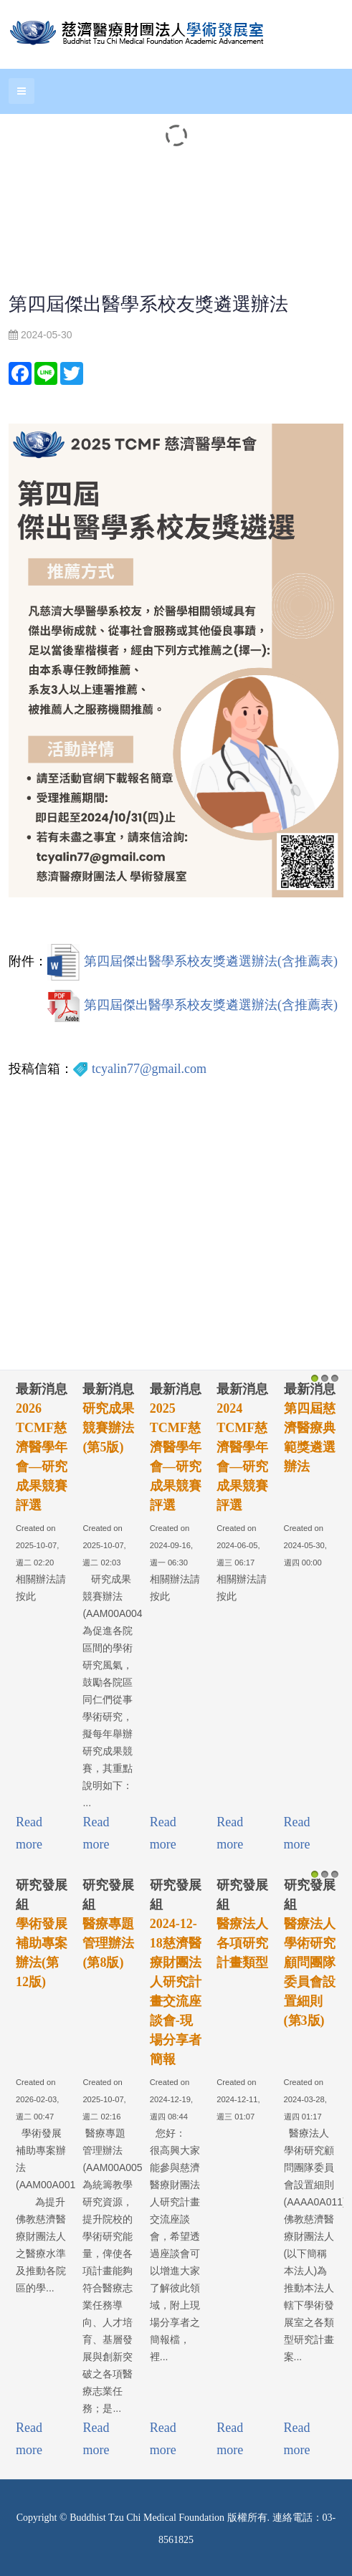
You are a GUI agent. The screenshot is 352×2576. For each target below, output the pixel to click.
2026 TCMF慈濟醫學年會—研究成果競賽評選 (41, 1456)
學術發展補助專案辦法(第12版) (41, 1953)
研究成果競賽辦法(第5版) (108, 1427)
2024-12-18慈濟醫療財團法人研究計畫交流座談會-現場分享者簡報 (175, 1991)
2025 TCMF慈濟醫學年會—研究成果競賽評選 (175, 1456)
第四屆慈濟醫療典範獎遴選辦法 (310, 1437)
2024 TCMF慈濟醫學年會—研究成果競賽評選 (242, 1456)
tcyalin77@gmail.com (149, 1069)
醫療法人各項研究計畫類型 (242, 1943)
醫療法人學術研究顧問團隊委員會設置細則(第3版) (310, 1972)
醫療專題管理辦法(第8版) (108, 1943)
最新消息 (41, 1389)
